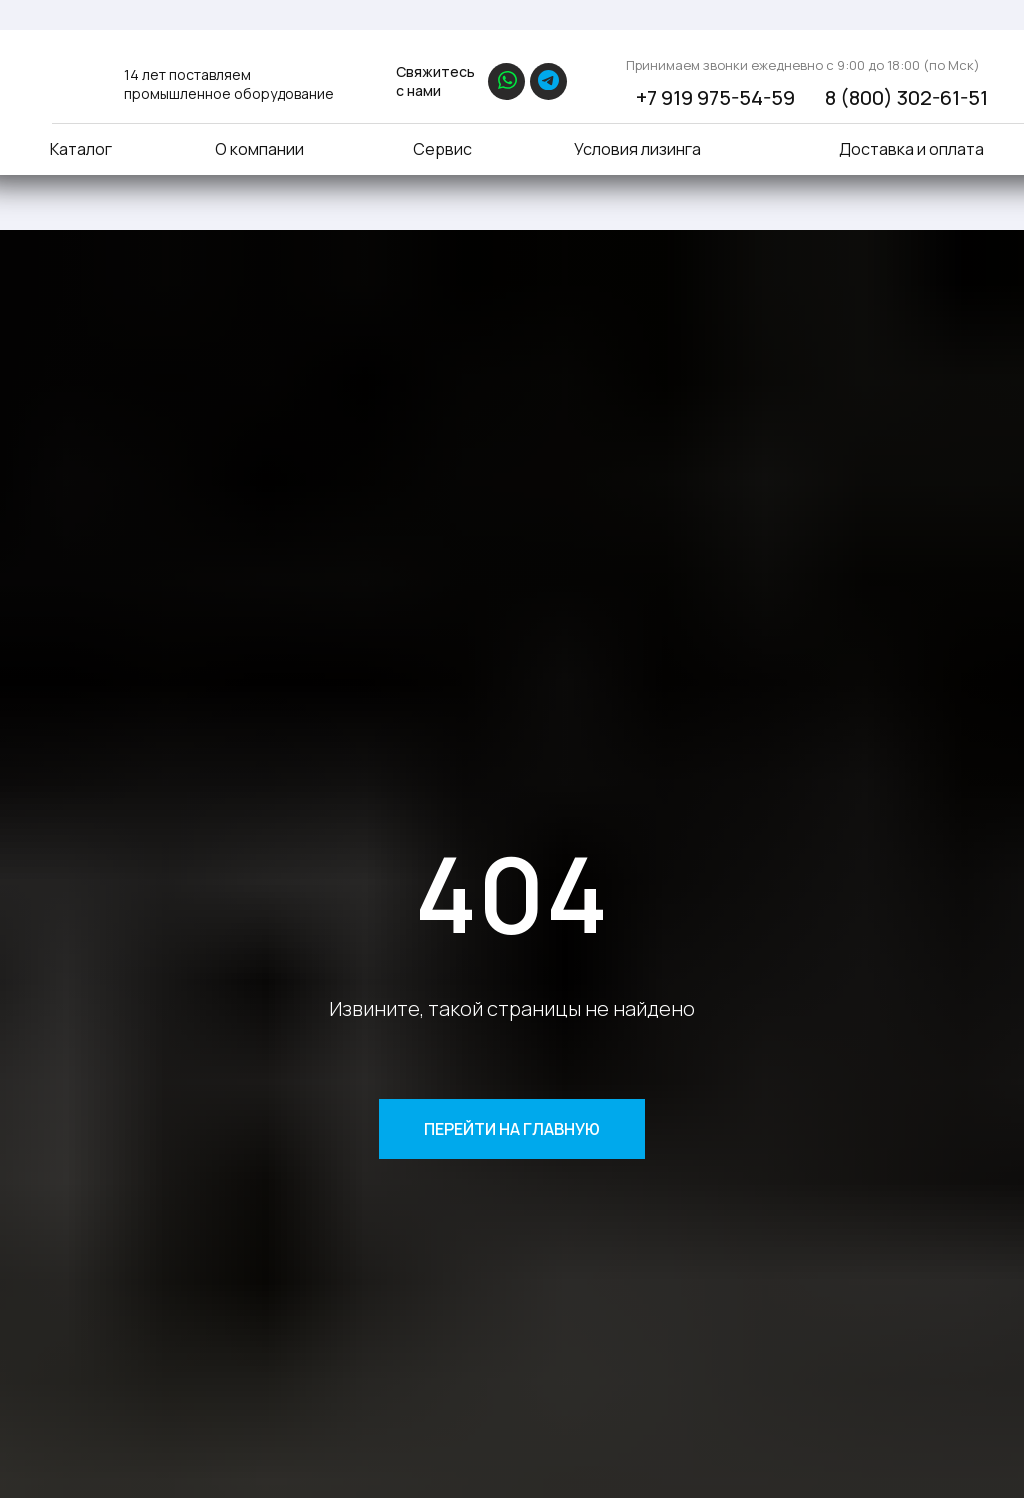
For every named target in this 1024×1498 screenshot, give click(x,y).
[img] (75, 78)
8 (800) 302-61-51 (906, 97)
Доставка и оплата (911, 149)
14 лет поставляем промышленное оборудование (229, 84)
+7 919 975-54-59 (715, 97)
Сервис (442, 149)
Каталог (81, 149)
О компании (259, 149)
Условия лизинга (637, 149)
